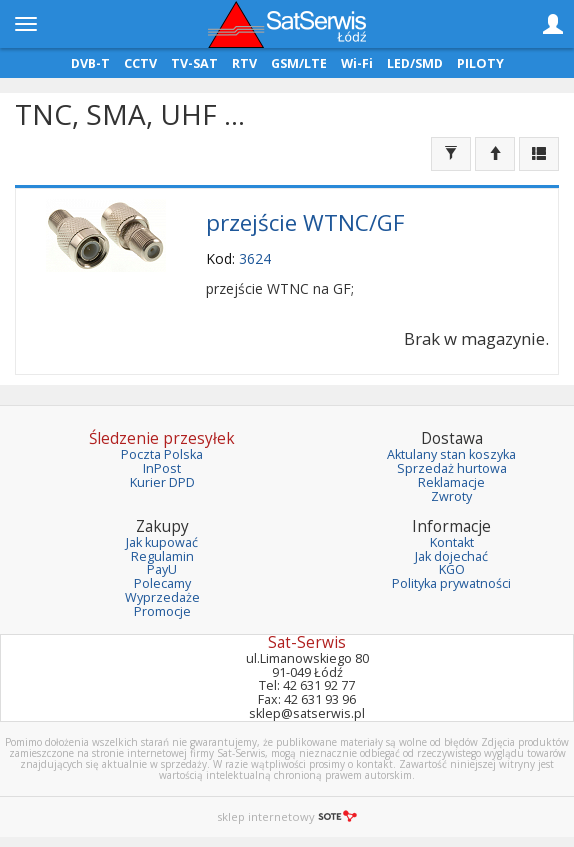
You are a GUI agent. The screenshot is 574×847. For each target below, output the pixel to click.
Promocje (162, 611)
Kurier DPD (162, 482)
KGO (452, 569)
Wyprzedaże (162, 597)
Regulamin (162, 556)
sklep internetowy (287, 816)
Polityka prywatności (451, 583)
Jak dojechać (451, 556)
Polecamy (162, 583)
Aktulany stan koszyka (451, 454)
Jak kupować (162, 542)
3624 (255, 258)
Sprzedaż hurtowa (452, 468)
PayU (162, 569)
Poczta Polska (162, 454)
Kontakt (452, 542)
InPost (162, 468)
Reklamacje (451, 482)
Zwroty (451, 496)
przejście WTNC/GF (305, 222)
